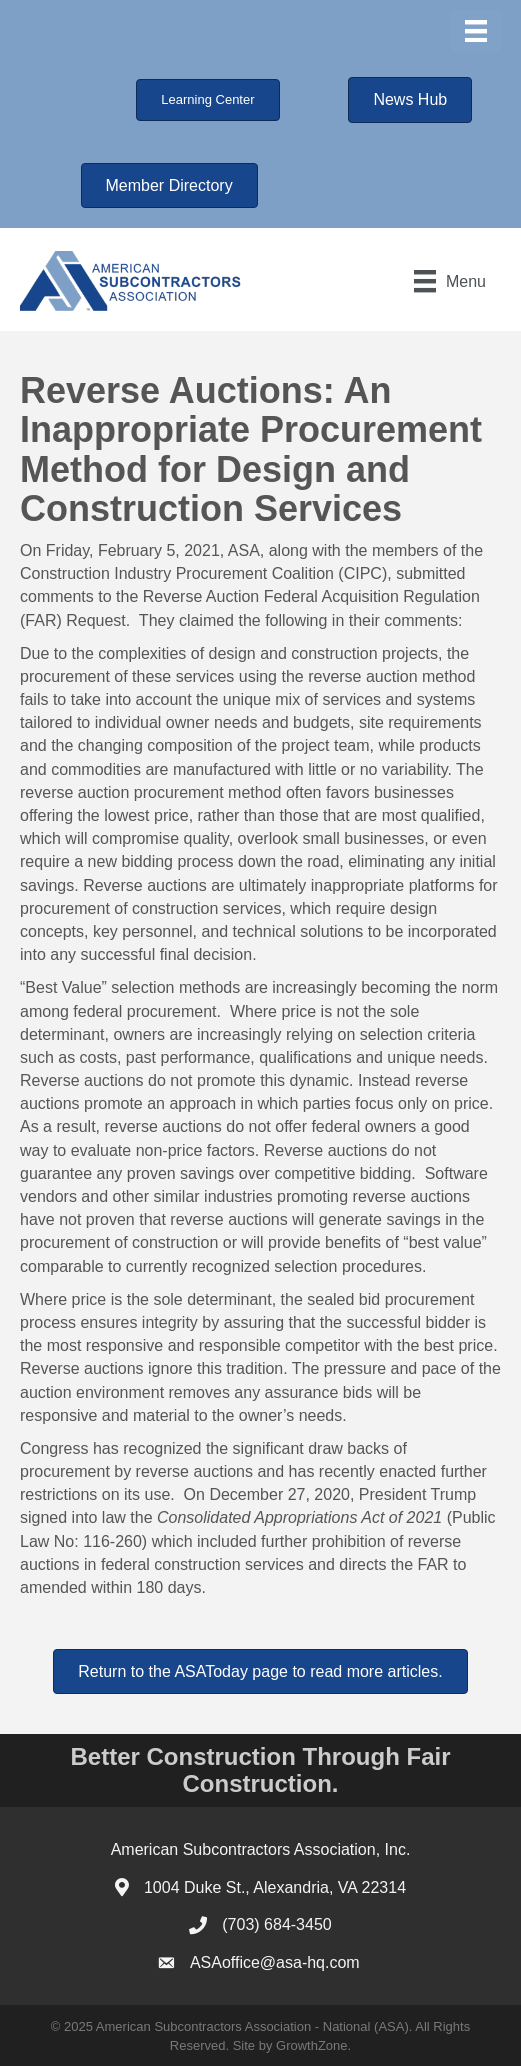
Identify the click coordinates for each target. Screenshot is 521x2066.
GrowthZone (312, 2045)
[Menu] (476, 31)
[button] (207, 100)
